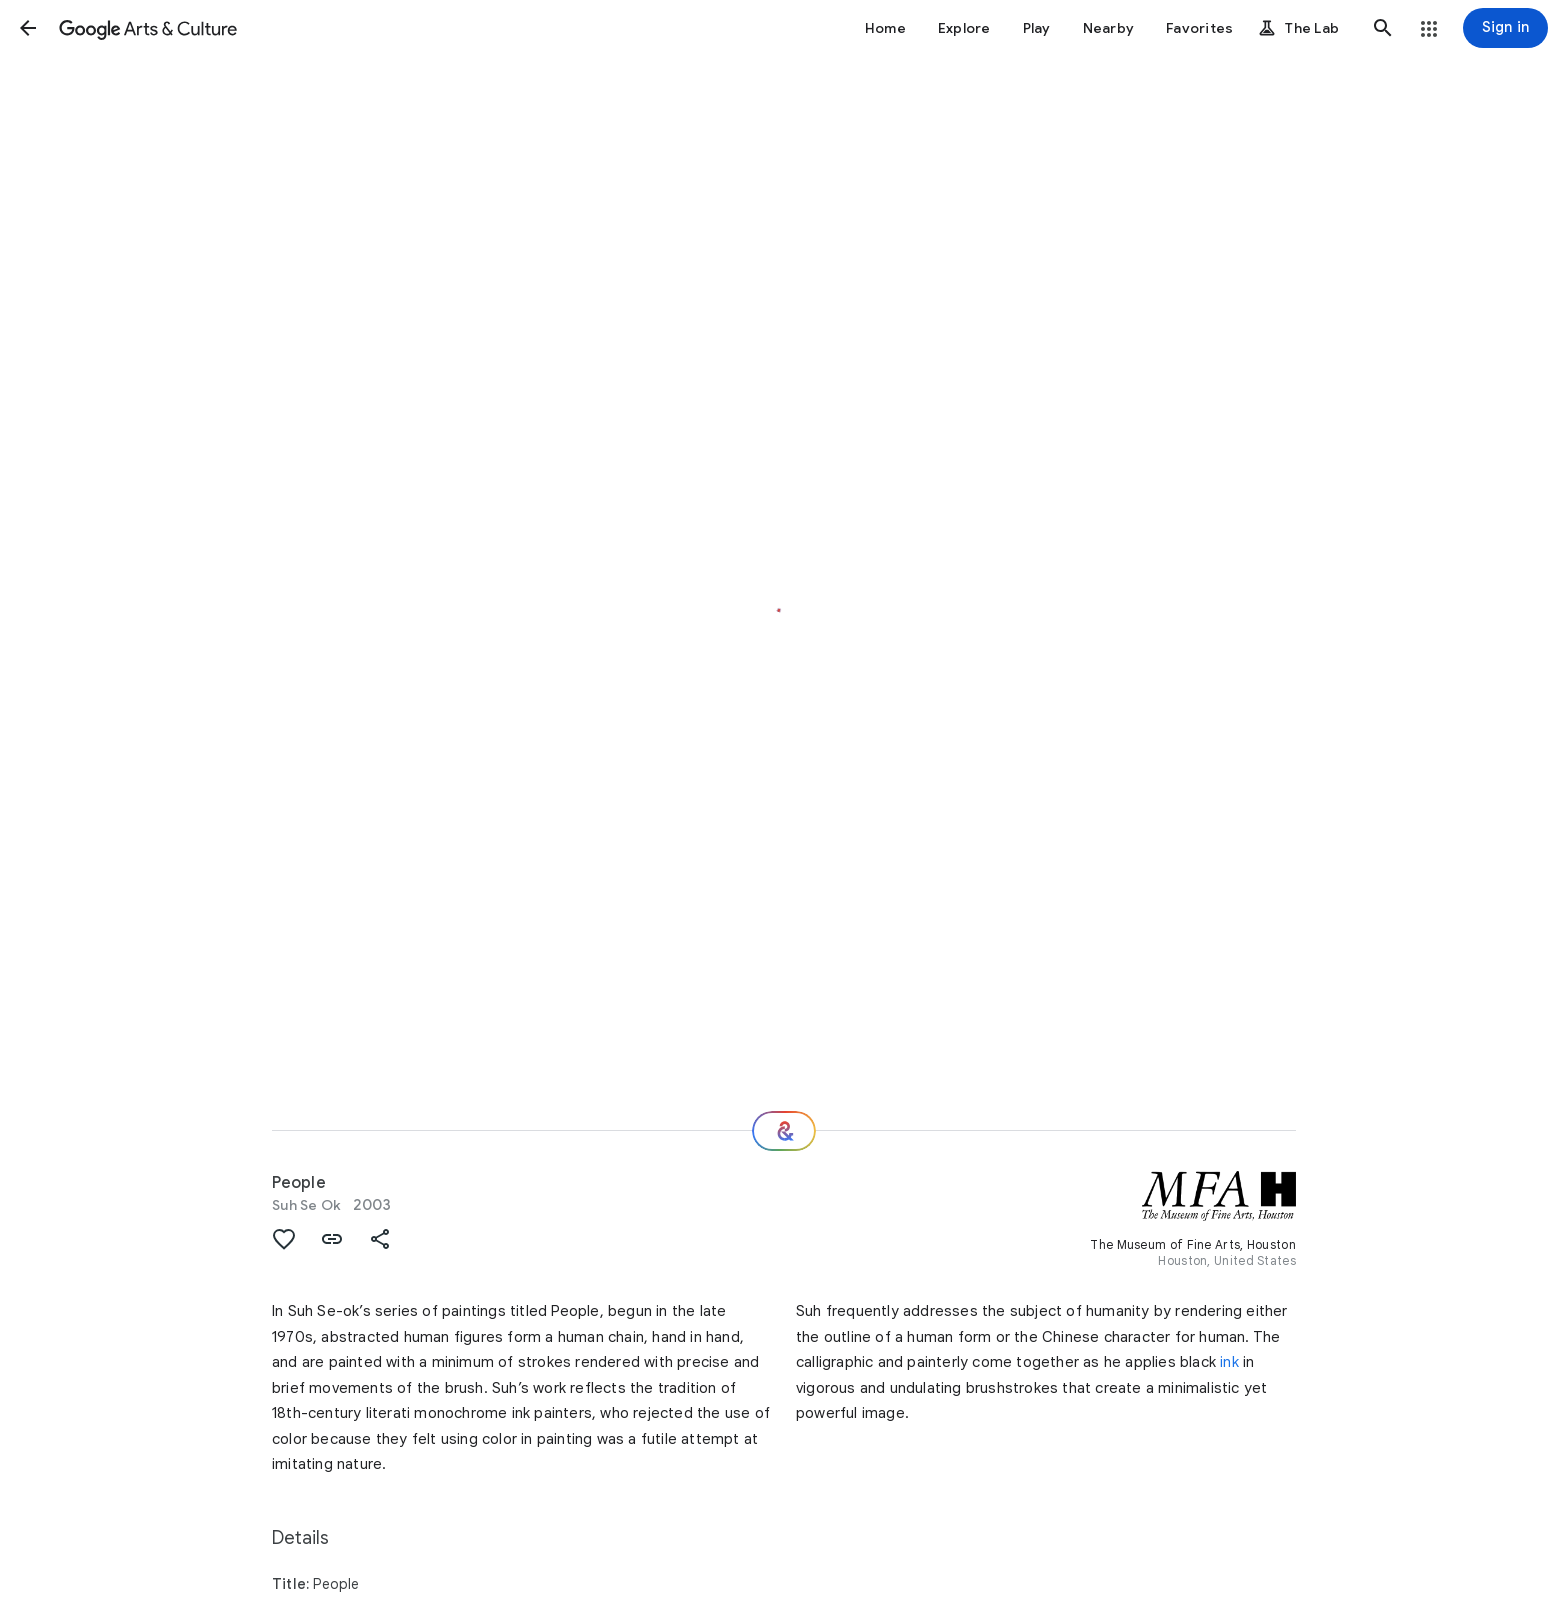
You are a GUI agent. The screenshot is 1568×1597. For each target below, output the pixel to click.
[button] (28, 28)
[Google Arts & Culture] (148, 28)
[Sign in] (1505, 28)
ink (1229, 1362)
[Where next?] (784, 1131)
